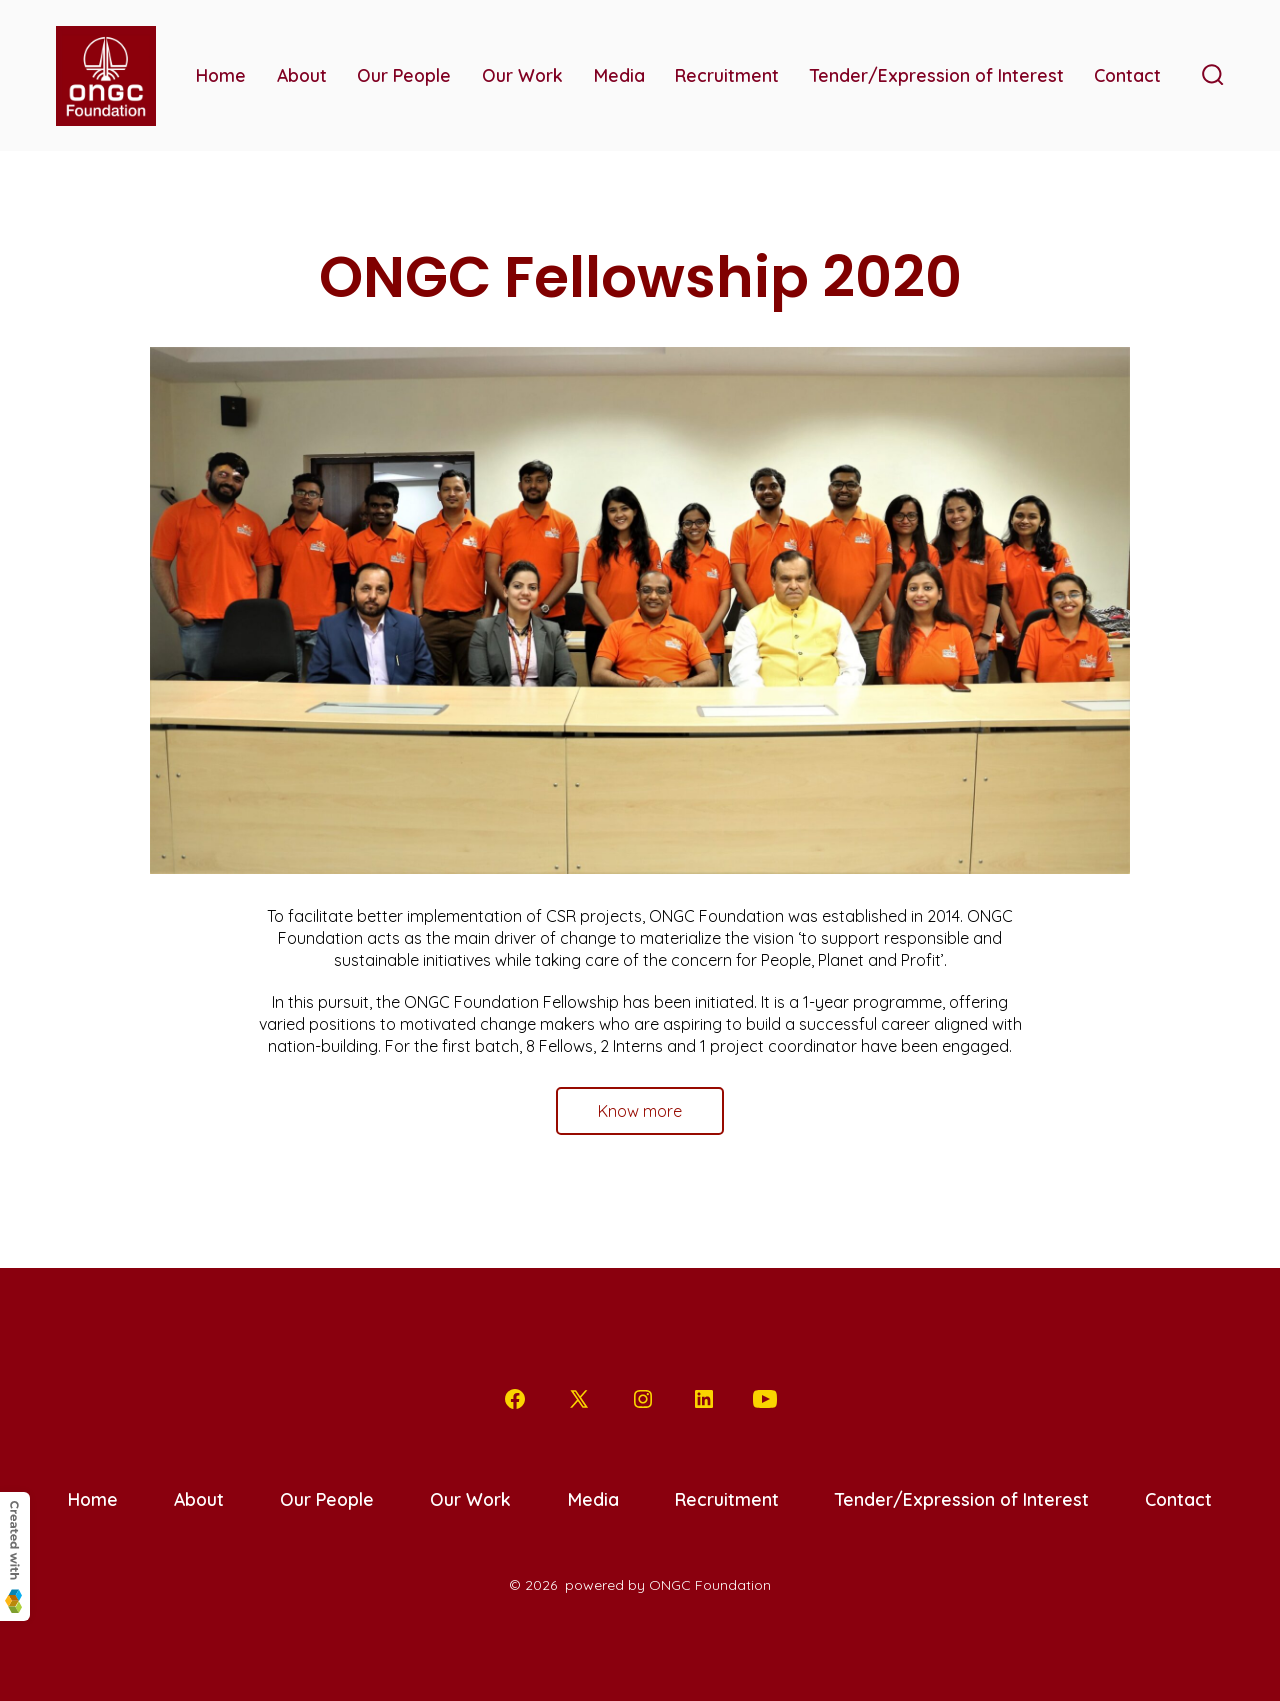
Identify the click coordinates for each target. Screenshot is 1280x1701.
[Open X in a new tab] (579, 1399)
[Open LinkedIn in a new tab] (704, 1399)
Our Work (522, 75)
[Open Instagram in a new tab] (643, 1399)
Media (619, 75)
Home (221, 75)
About (302, 75)
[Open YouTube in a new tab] (765, 1399)
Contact (1127, 75)
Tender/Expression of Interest (937, 75)
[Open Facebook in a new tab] (515, 1399)
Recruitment (727, 75)
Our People (404, 75)
